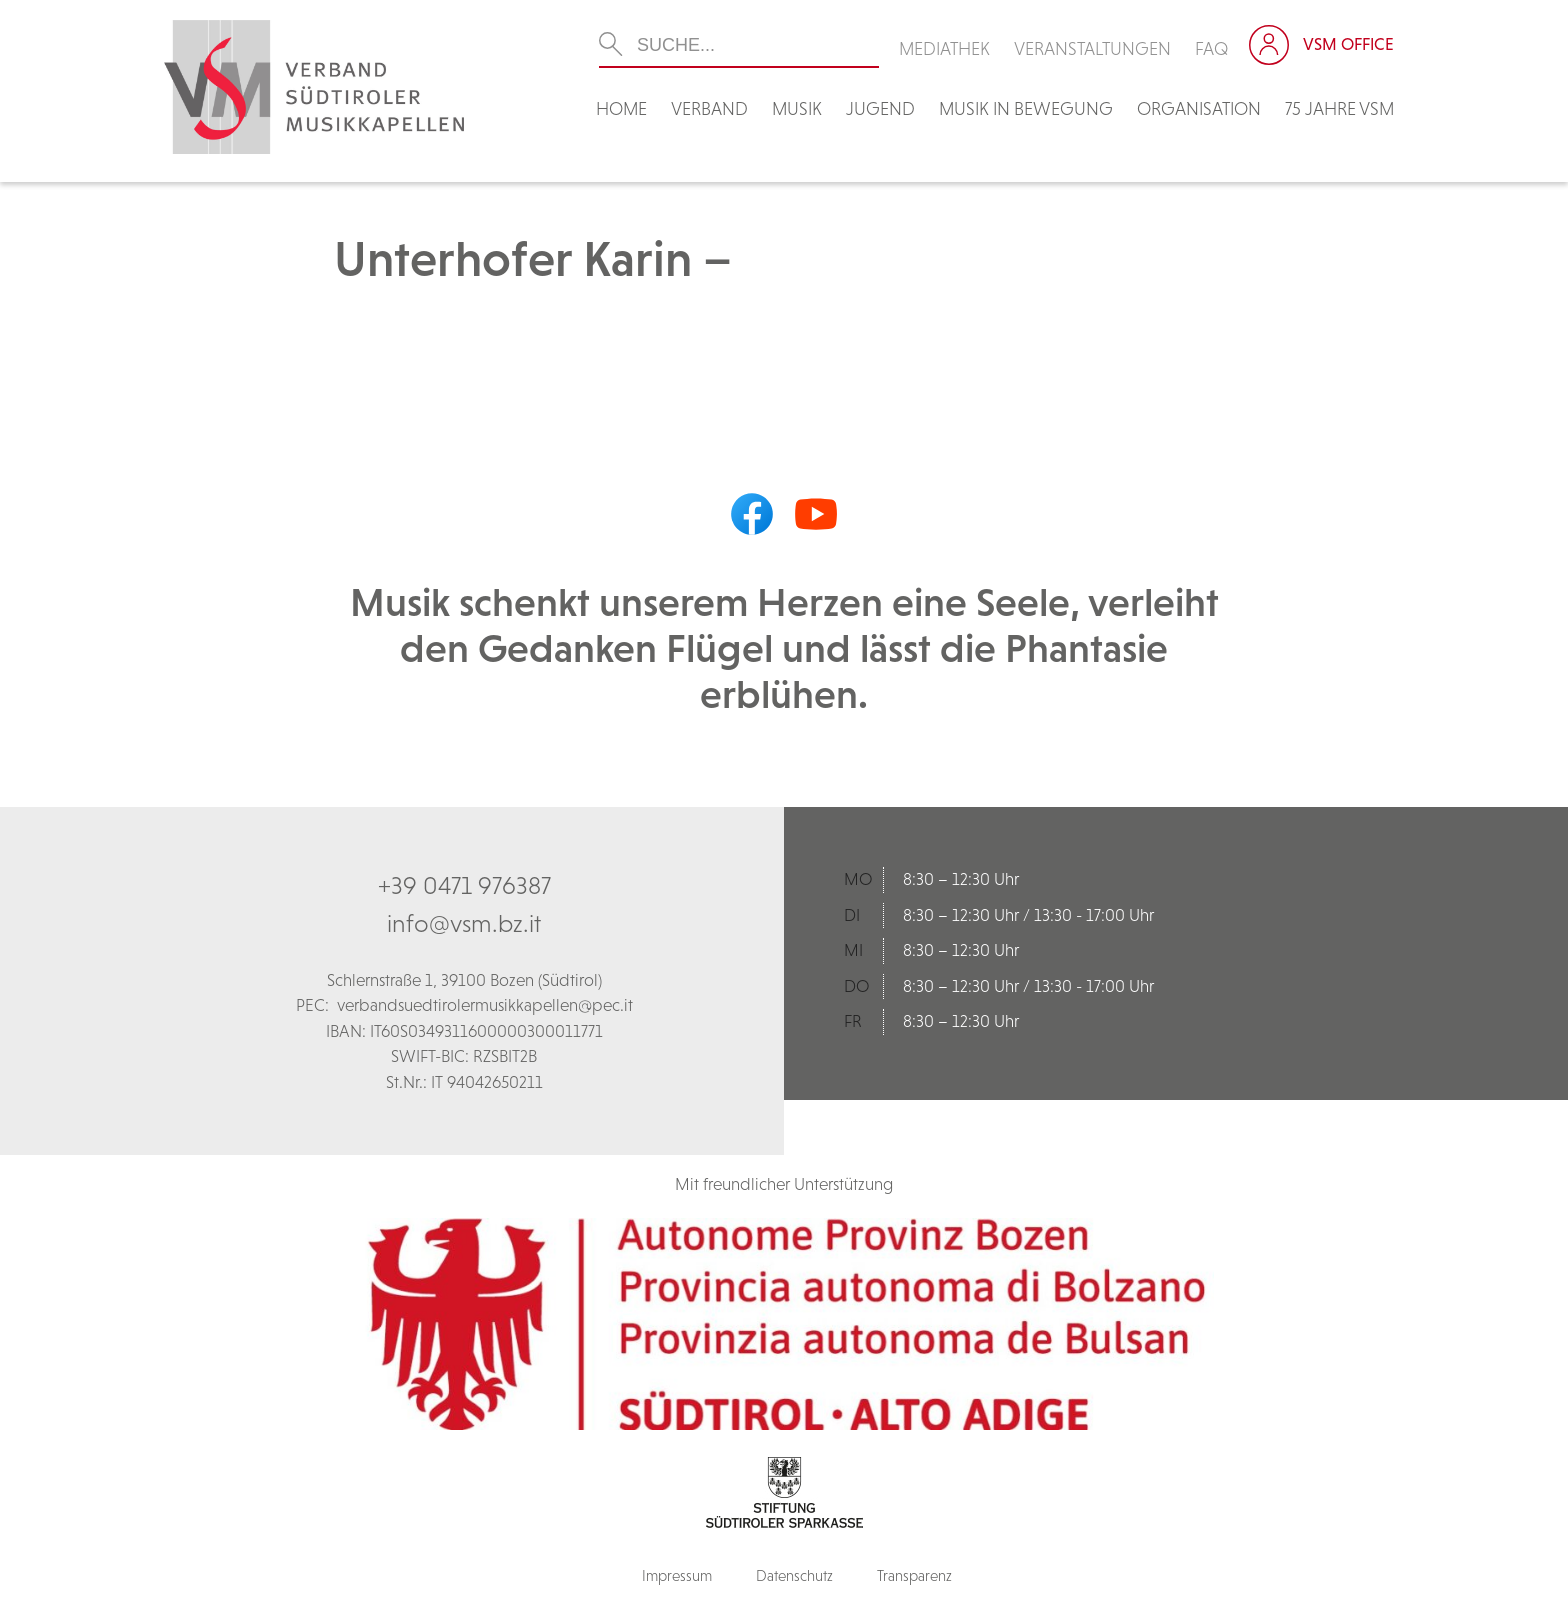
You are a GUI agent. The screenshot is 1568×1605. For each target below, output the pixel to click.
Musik (797, 108)
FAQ (1212, 48)
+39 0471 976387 (464, 885)
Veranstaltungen (1092, 48)
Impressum (677, 1575)
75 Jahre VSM (1339, 108)
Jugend (880, 108)
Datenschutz (794, 1575)
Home (621, 108)
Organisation (1199, 108)
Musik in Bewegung (1026, 108)
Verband (709, 108)
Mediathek (944, 48)
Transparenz (914, 1575)
